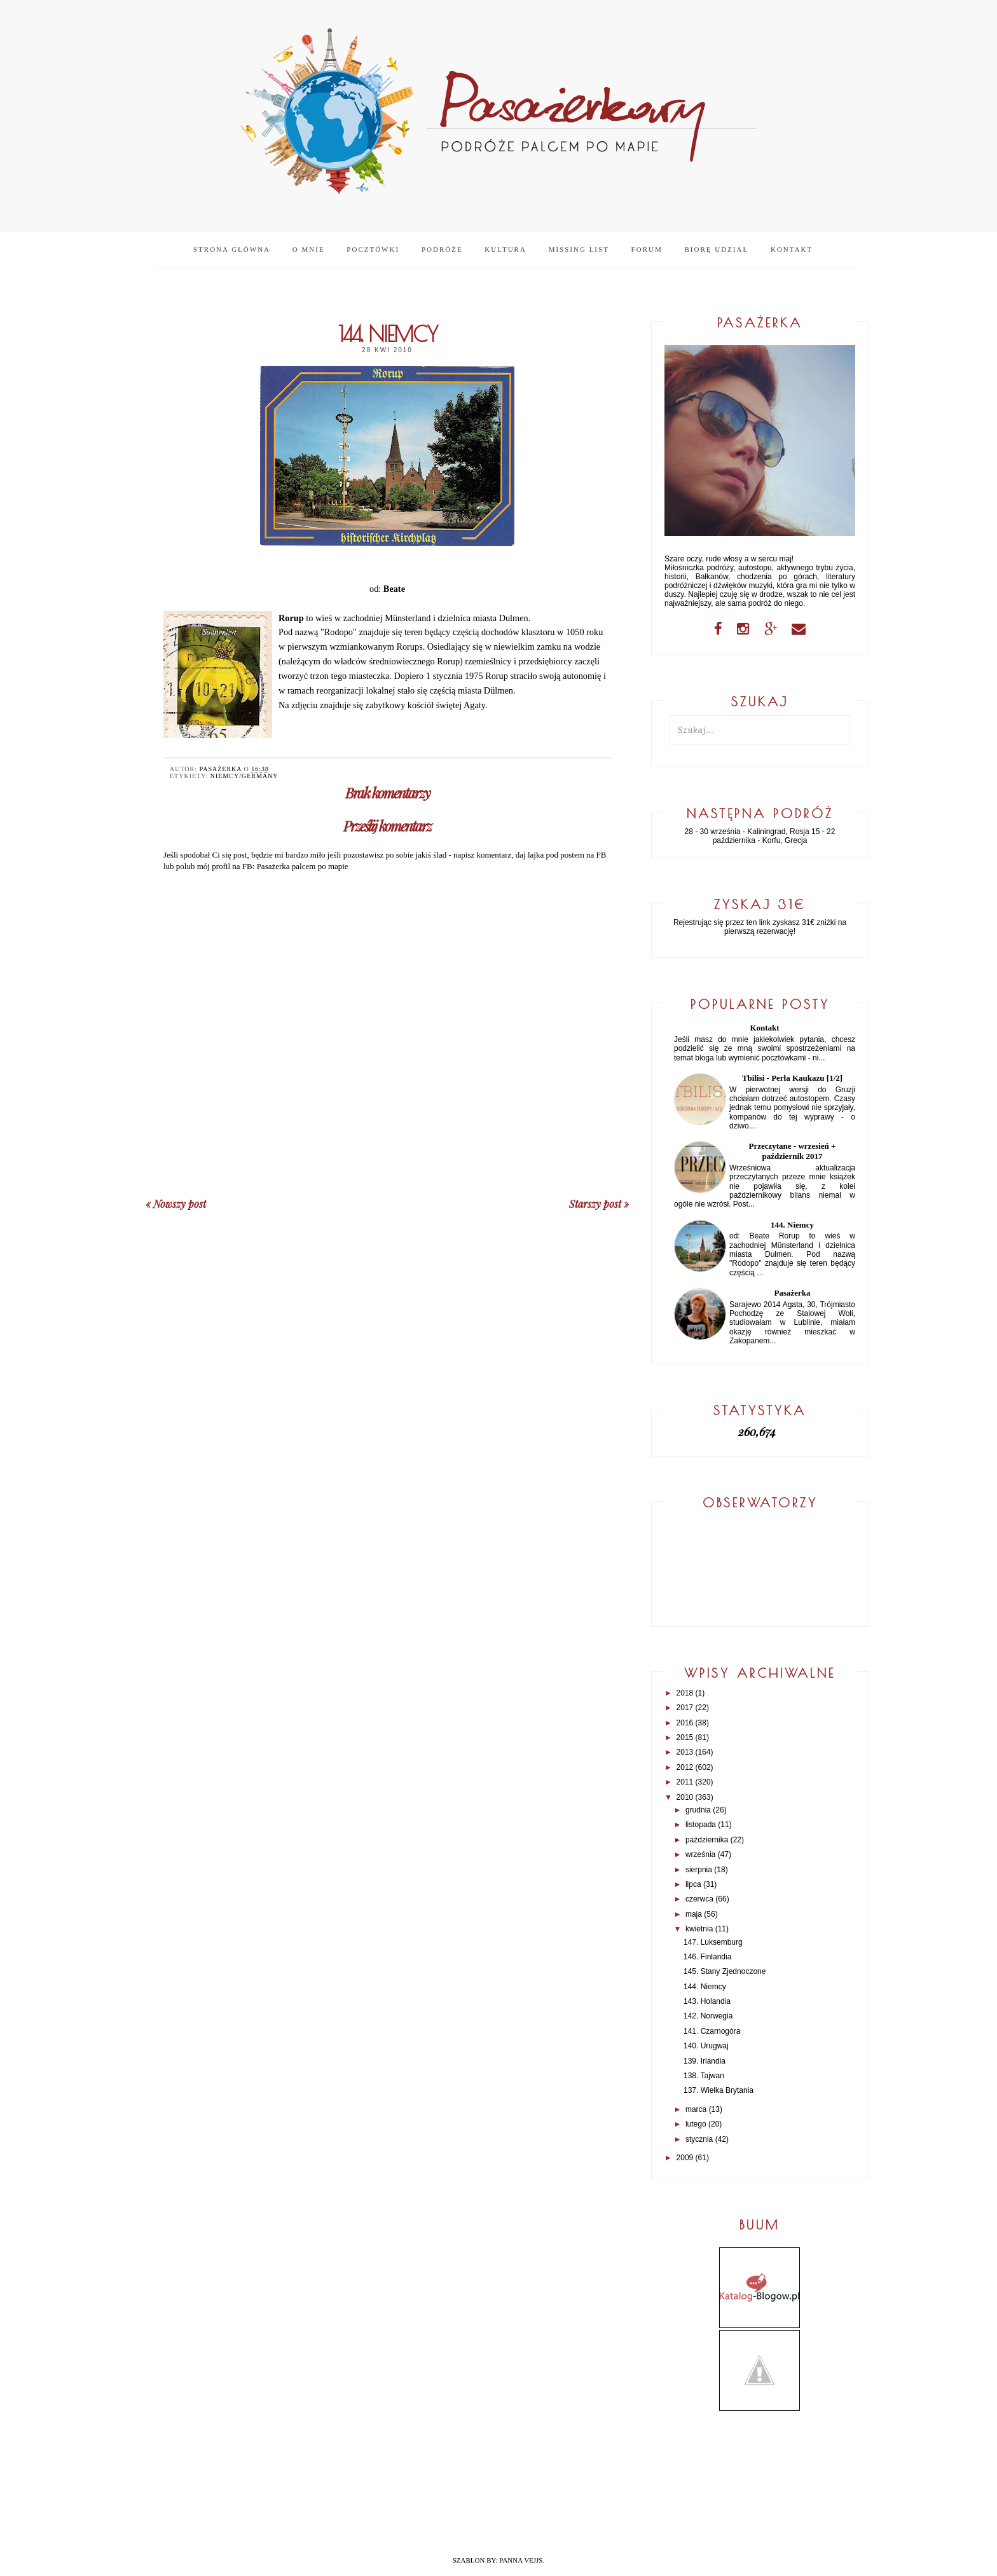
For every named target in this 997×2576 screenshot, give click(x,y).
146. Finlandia (707, 1956)
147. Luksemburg (713, 1942)
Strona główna (231, 249)
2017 (685, 1707)
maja (693, 1914)
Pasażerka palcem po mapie (302, 866)
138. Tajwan (704, 2075)
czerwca (699, 1898)
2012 (685, 1767)
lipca (693, 1884)
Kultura (505, 249)
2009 (685, 2157)
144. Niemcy (792, 1225)
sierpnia (698, 1869)
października (706, 1839)
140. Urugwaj (706, 2045)
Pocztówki (373, 249)
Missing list (579, 249)
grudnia (698, 1809)
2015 (685, 1737)
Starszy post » (599, 1203)
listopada (700, 1824)
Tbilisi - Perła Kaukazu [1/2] (792, 1078)
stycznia (699, 2139)
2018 (685, 1693)
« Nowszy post (176, 1203)
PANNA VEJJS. (521, 2560)
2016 (685, 1722)
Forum (647, 249)
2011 (685, 1782)
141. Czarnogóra (712, 2031)
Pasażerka (792, 1293)
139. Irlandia (704, 2061)
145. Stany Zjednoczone (725, 1971)
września (700, 1854)
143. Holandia (707, 2001)
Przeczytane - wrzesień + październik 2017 (792, 1151)
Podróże (442, 249)
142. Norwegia (708, 2015)
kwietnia (699, 1928)
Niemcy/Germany (244, 775)
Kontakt (792, 249)
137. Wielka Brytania (718, 2090)
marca (695, 2109)
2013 (685, 1752)
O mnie (308, 249)
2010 (685, 1797)
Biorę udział (716, 249)
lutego (695, 2124)
